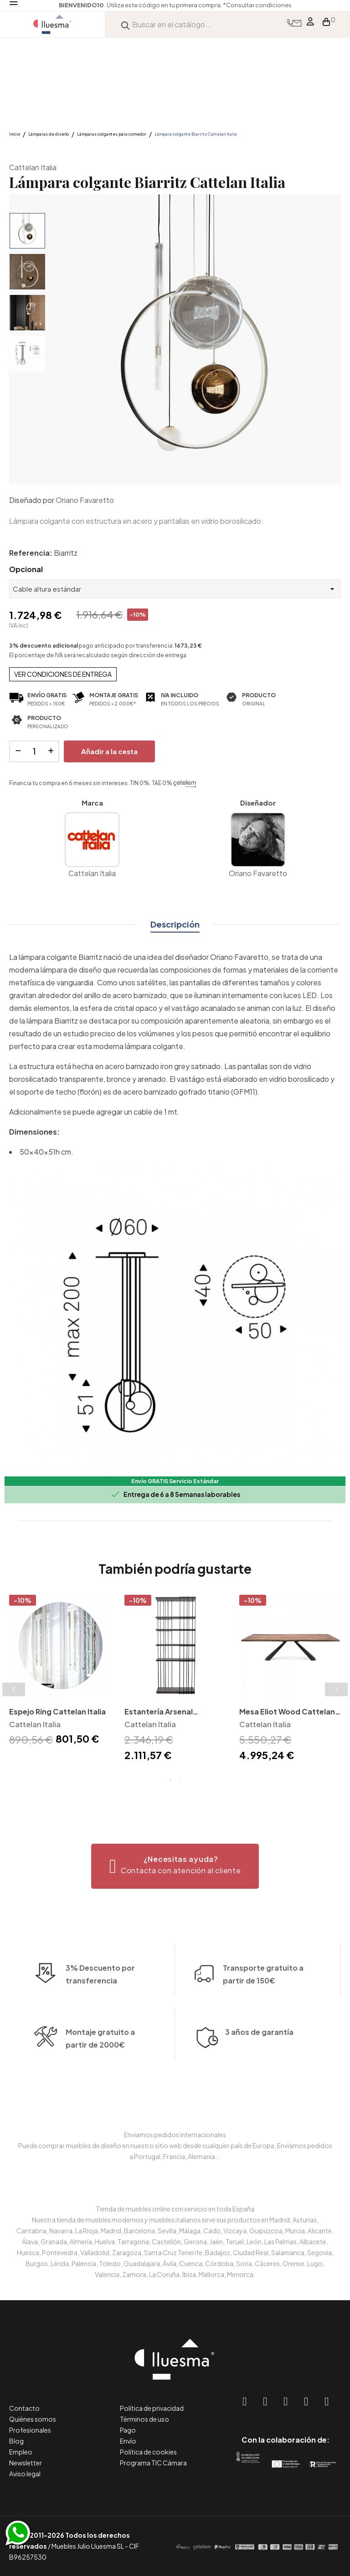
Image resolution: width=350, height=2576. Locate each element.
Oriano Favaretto (85, 500)
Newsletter (25, 2463)
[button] (175, 1866)
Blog (16, 2441)
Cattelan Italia (33, 167)
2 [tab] (179, 1779)
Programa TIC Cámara (153, 2463)
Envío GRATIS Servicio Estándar (175, 1481)
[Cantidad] (34, 751)
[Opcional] (175, 588)
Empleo (20, 2452)
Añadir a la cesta (109, 751)
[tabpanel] (60, 1671)
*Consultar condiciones (257, 5)
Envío (128, 2441)
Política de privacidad (152, 2408)
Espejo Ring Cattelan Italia (57, 1711)
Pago (128, 2430)
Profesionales (30, 2430)
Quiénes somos (32, 2419)
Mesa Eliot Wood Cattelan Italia (287, 1712)
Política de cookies (148, 2452)
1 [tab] (170, 1779)
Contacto (24, 2408)
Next (336, 1689)
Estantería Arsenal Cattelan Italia (158, 1712)
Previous (13, 1689)
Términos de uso (144, 2419)
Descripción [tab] (175, 924)
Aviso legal (25, 2474)
